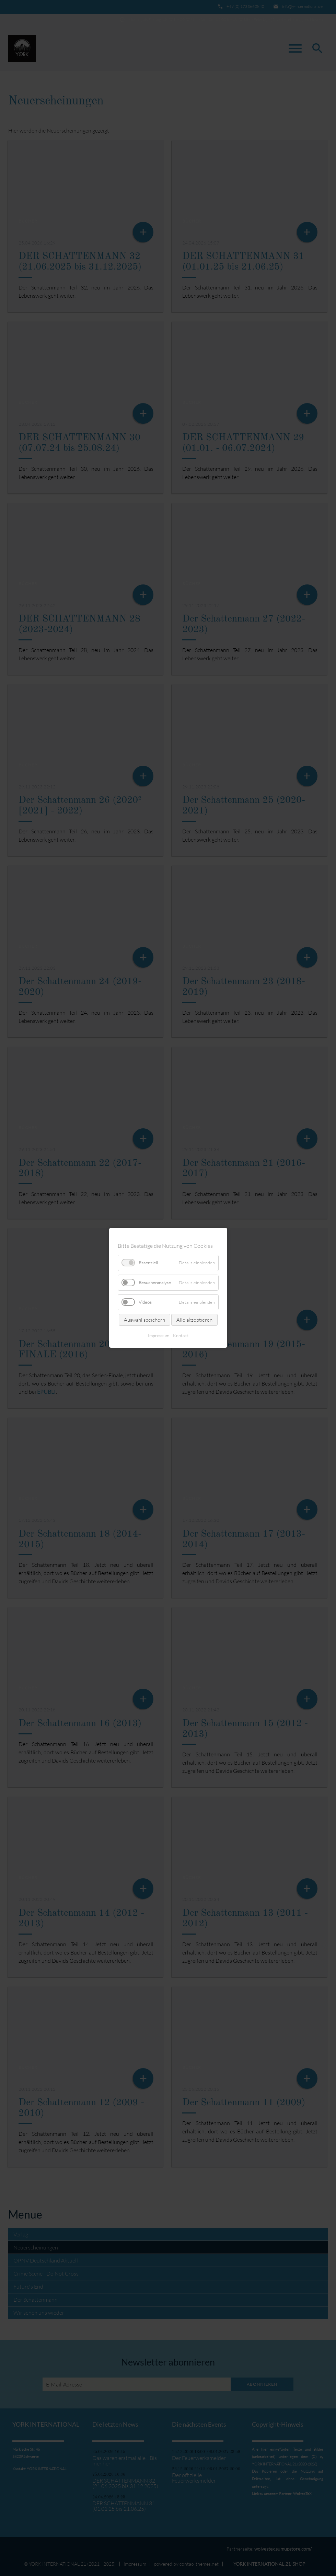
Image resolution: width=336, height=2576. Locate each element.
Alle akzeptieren (194, 1320)
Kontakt (180, 1335)
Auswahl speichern (144, 1320)
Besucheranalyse (155, 1282)
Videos (145, 1302)
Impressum (158, 1335)
